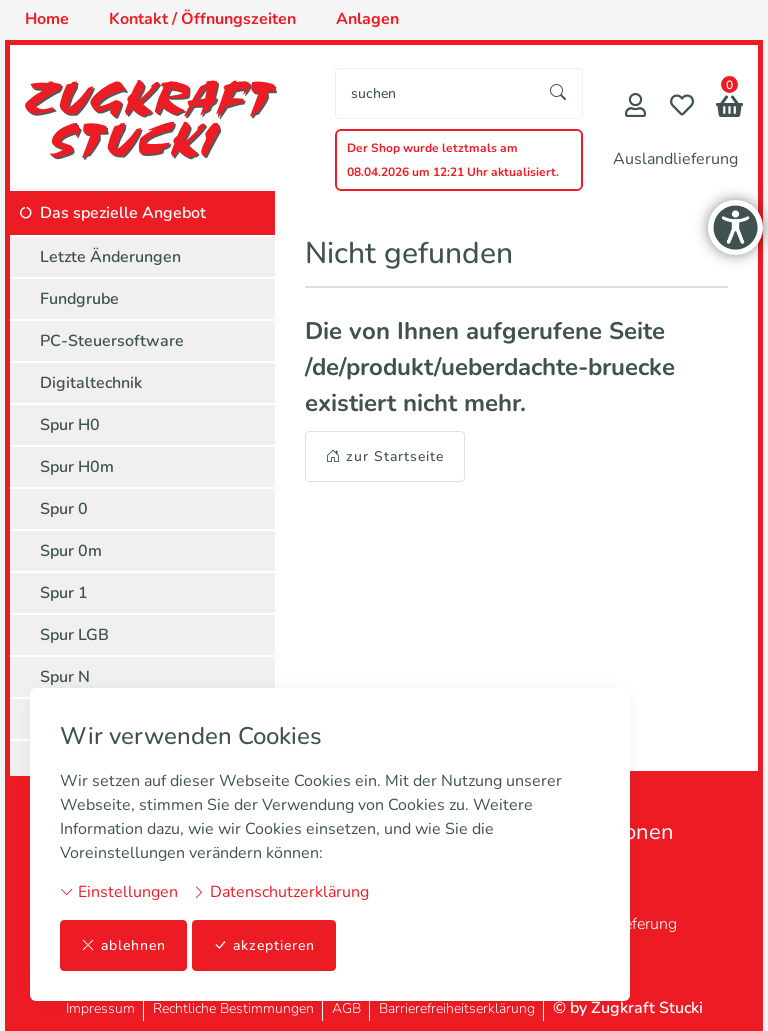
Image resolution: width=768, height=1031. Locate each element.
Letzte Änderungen (110, 257)
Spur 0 (64, 509)
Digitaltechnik (91, 383)
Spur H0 (70, 425)
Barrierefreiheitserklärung (457, 1008)
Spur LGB (74, 635)
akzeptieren (264, 945)
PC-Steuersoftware (112, 341)
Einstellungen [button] (119, 892)
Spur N (65, 677)
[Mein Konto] (635, 107)
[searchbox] (435, 93)
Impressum (100, 1008)
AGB (346, 1008)
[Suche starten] (559, 93)
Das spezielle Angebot (123, 213)
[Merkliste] (682, 107)
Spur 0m (71, 551)
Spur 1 (64, 593)
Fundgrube (79, 299)
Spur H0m (77, 467)
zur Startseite (385, 456)
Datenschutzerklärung (280, 892)
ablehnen (123, 945)
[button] (729, 108)
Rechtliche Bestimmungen (233, 1008)
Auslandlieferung (675, 159)
